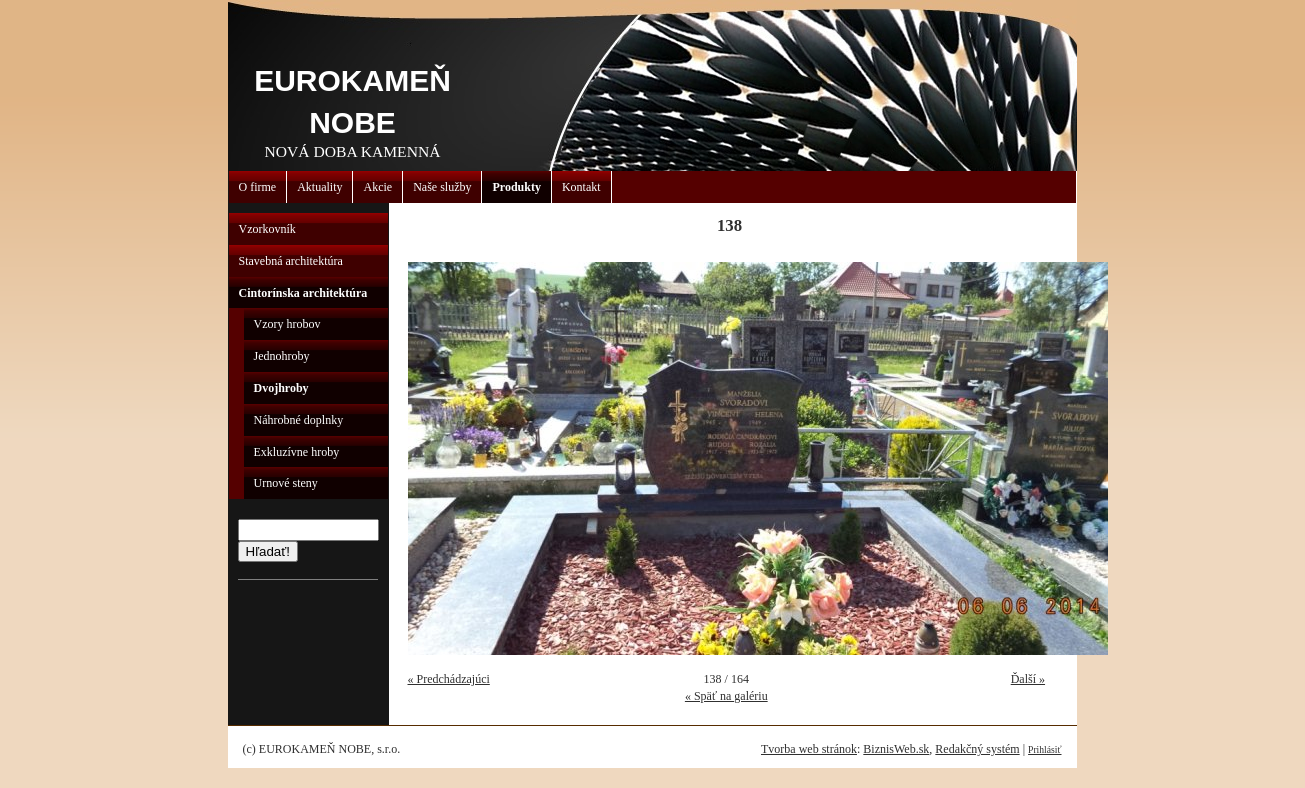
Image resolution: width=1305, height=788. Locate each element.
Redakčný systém (977, 749)
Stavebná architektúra (291, 261)
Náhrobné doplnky (299, 420)
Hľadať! (268, 551)
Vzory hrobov (287, 324)
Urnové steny (286, 483)
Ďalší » (1028, 679)
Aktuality (319, 187)
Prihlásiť (1044, 749)
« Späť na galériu (726, 696)
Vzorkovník (267, 229)
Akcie (377, 187)
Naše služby (442, 187)
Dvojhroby (281, 388)
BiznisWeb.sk (896, 749)
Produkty (516, 187)
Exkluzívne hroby (297, 452)
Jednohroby (282, 356)
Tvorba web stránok (809, 749)
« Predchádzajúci (449, 679)
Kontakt (581, 187)
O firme (258, 187)
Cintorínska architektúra (303, 293)
